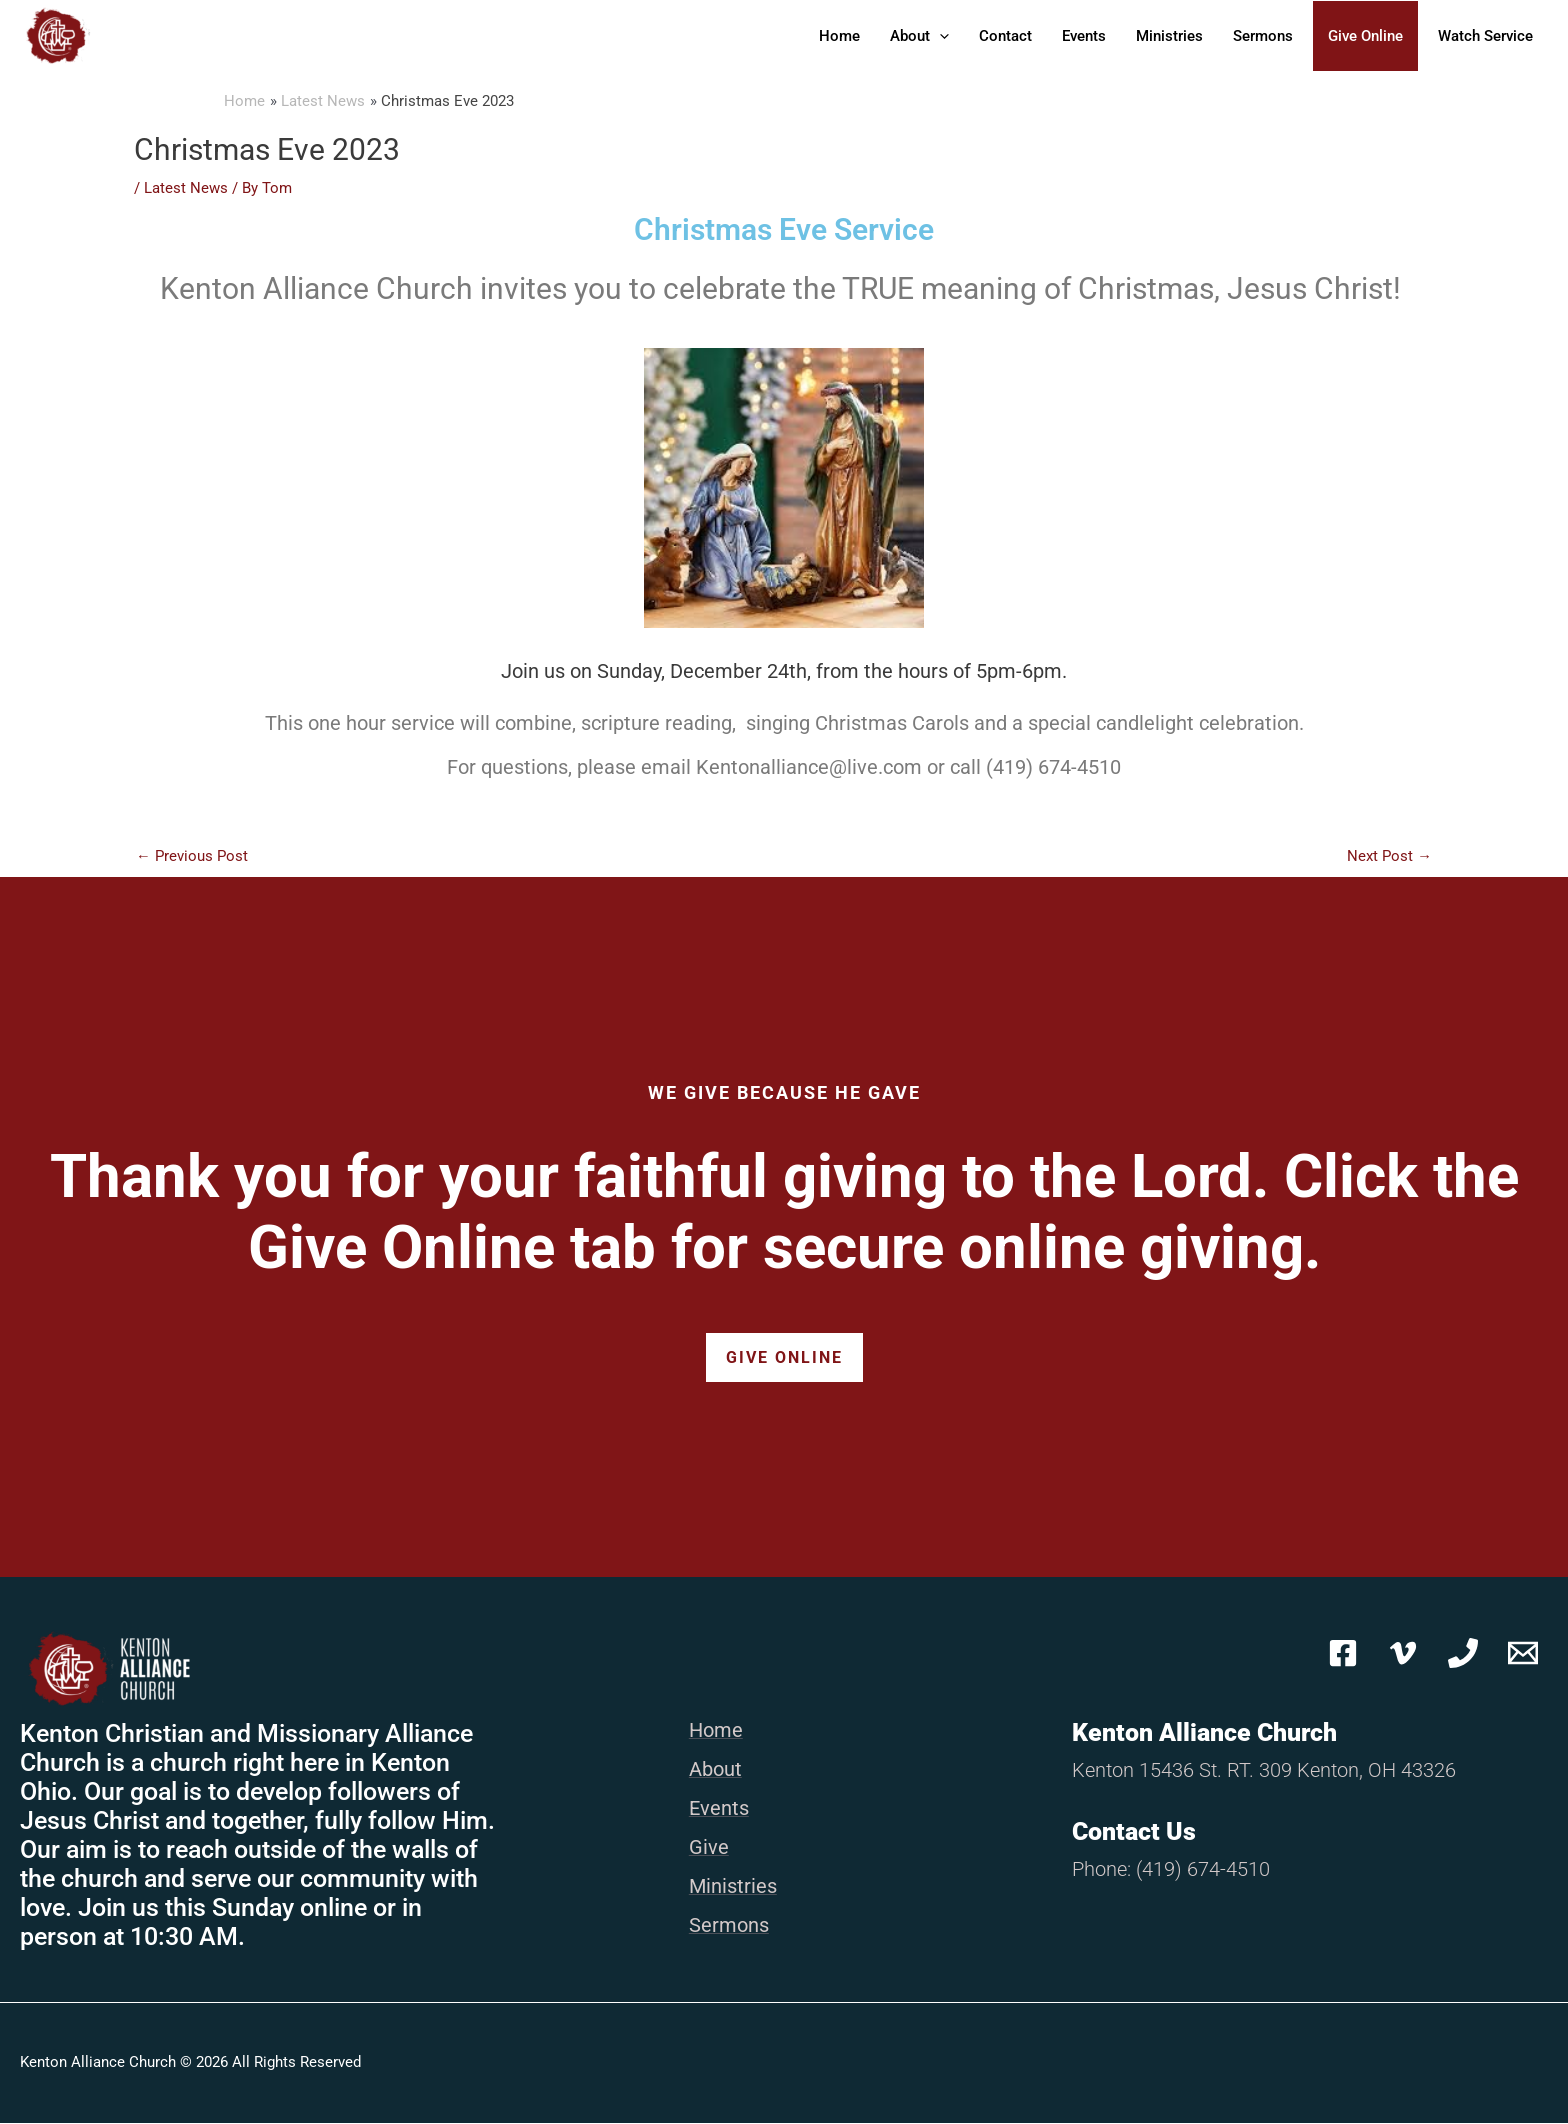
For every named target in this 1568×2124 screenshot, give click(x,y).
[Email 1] (1523, 1654)
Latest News (186, 188)
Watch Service (1485, 36)
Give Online (1365, 36)
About (919, 36)
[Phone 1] (1463, 1654)
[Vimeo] (1403, 1654)
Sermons (1263, 36)
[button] (939, 36)
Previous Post (192, 856)
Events (1084, 36)
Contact (1005, 36)
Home (839, 36)
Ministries (1169, 36)
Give (709, 1848)
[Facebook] (1343, 1654)
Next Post (1389, 856)
